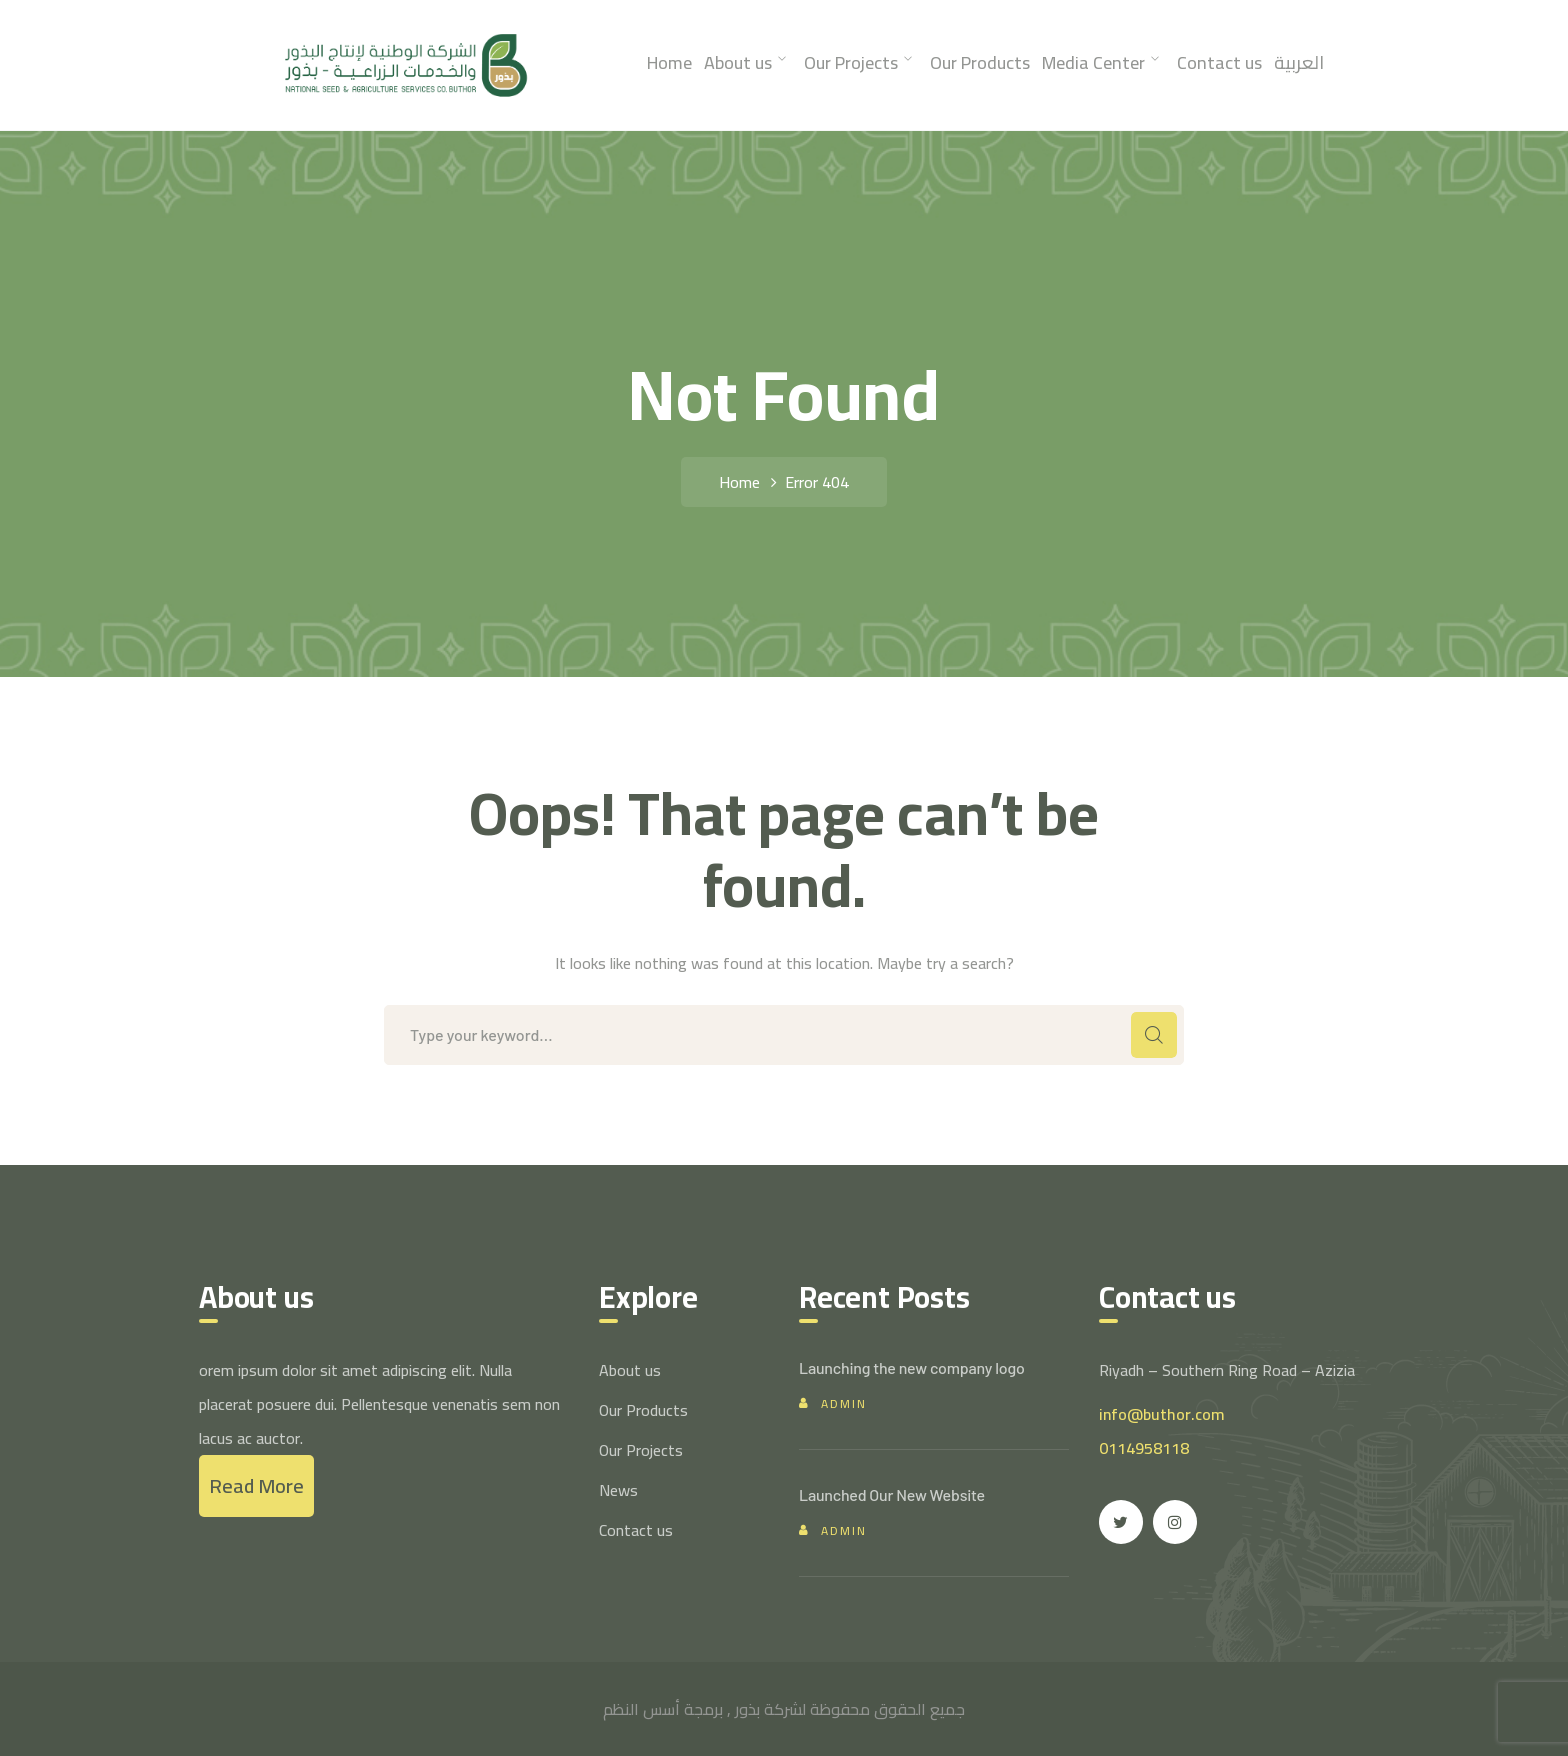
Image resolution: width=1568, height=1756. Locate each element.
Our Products (643, 1410)
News (618, 1490)
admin (844, 1403)
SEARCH (1154, 1035)
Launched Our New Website (892, 1494)
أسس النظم (641, 1709)
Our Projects (641, 1450)
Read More (256, 1485)
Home (739, 482)
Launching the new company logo (912, 1367)
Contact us (636, 1530)
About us (630, 1370)
